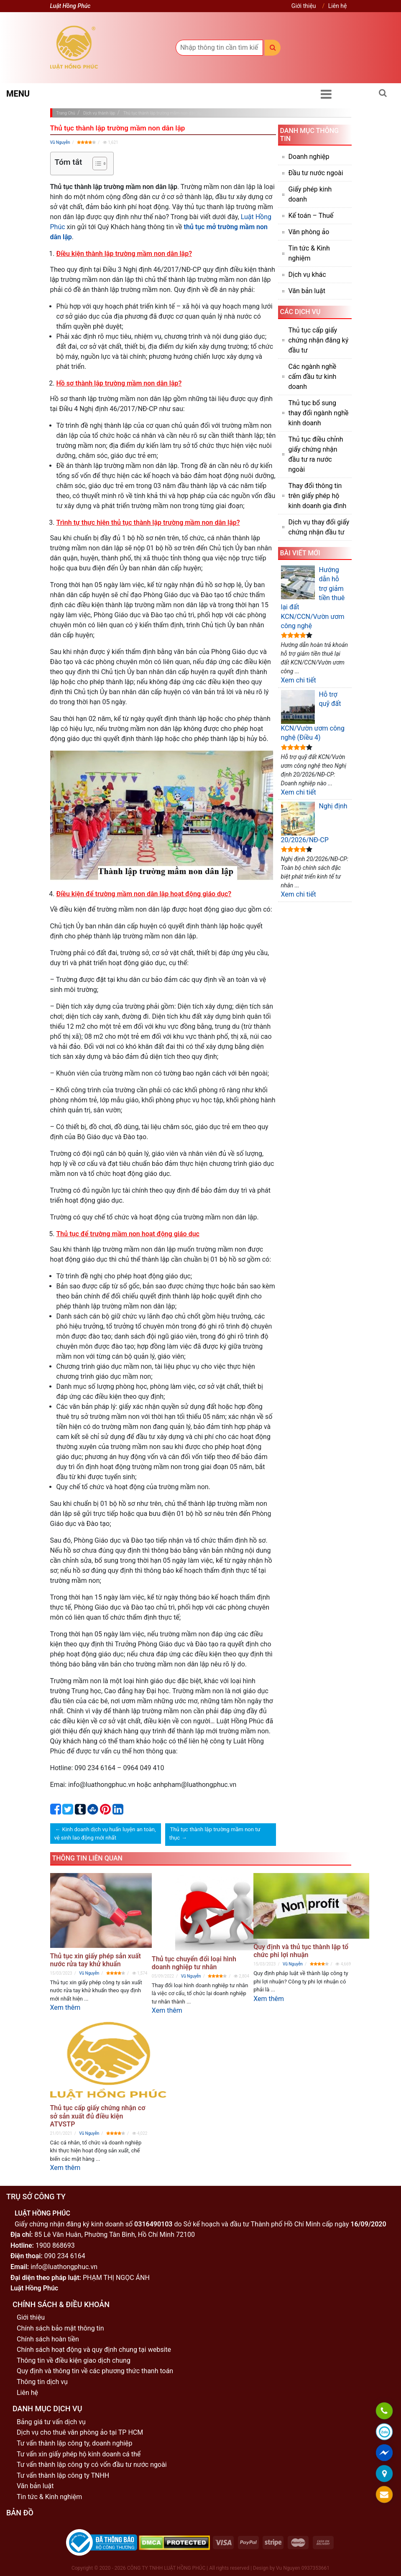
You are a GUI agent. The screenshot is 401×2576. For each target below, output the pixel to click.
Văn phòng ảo (309, 232)
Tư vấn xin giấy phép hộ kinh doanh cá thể (78, 2454)
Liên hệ (337, 6)
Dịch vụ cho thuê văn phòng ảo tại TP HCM (80, 2432)
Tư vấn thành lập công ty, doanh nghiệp (75, 2443)
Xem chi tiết (298, 680)
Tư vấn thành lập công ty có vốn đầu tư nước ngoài (92, 2465)
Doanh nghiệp (309, 157)
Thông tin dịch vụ (42, 2382)
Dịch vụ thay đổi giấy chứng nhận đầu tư (319, 527)
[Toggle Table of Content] (95, 163)
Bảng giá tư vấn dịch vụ (51, 2422)
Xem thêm (65, 2007)
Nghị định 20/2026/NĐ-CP (314, 823)
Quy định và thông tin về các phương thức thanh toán (95, 2371)
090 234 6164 (64, 2256)
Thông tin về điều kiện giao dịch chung (73, 2360)
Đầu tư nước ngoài (316, 173)
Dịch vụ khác (307, 275)
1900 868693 (55, 2245)
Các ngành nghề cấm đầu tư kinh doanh (313, 377)
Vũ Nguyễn (60, 142)
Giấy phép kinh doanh (310, 194)
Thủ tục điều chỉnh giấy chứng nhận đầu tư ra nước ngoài (316, 454)
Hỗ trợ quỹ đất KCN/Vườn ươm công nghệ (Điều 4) (313, 715)
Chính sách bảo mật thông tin (60, 2328)
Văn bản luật (307, 291)
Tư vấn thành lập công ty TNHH (63, 2475)
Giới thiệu (303, 6)
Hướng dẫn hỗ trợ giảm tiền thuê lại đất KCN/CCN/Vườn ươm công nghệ (313, 597)
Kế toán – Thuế (311, 216)
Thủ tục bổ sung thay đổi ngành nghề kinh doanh (319, 413)
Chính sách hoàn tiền (48, 2339)
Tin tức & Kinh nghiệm (309, 253)
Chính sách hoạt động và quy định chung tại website (94, 2350)
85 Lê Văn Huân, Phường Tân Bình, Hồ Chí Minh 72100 (114, 2235)
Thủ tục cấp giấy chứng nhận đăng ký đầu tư (319, 340)
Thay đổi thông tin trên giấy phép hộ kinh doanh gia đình (318, 496)
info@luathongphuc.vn (64, 2267)
